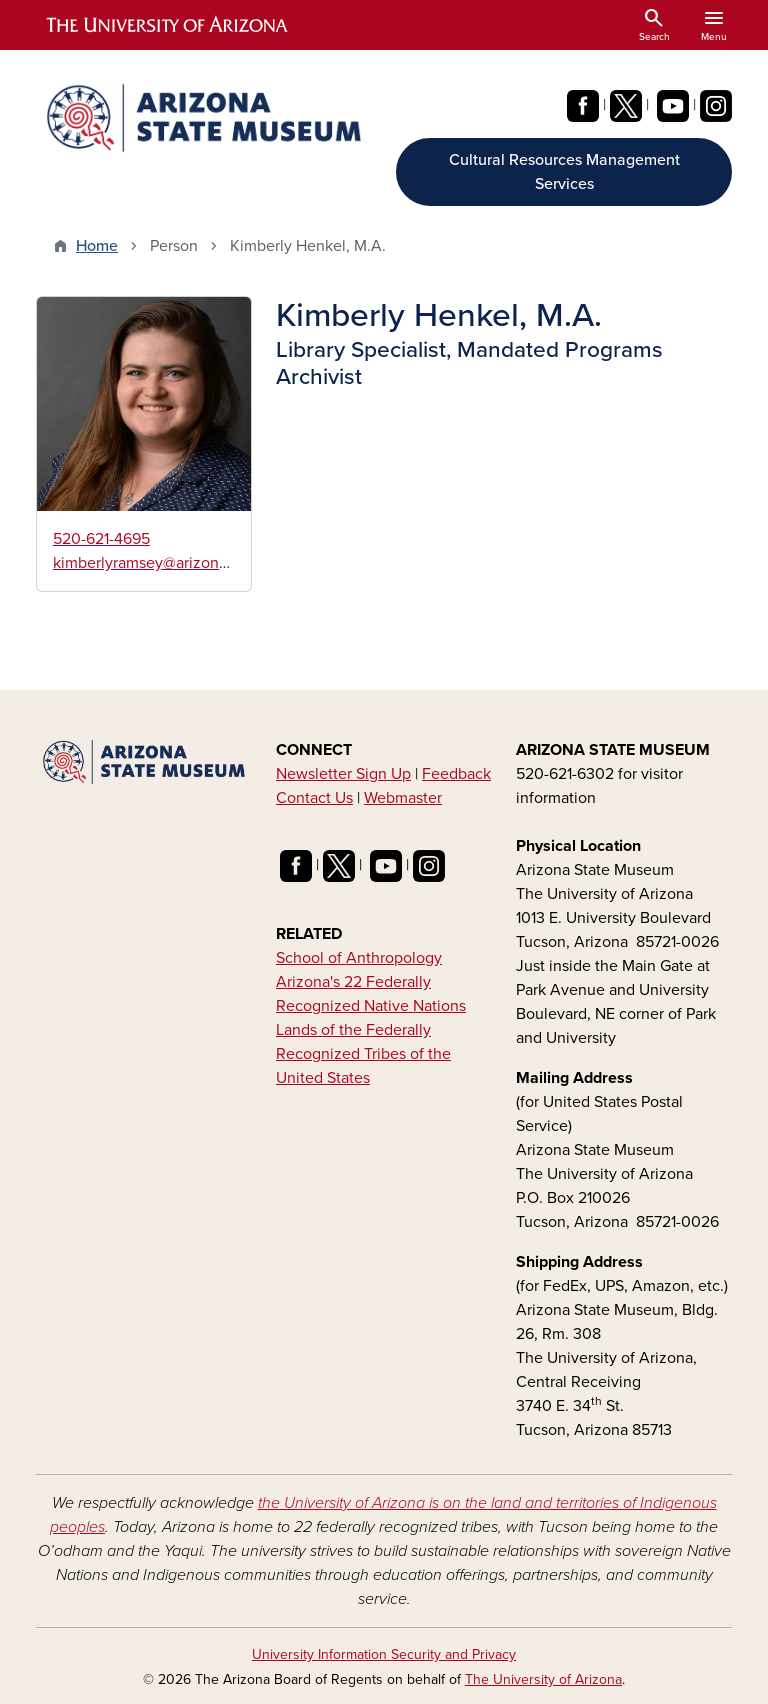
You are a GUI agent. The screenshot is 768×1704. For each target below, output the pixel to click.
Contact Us (314, 798)
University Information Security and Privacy (384, 1654)
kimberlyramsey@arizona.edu (155, 563)
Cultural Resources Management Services (564, 172)
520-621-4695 (101, 539)
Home (97, 246)
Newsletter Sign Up (343, 774)
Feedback (456, 774)
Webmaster (403, 798)
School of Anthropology (359, 958)
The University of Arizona (543, 1679)
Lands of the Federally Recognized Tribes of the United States (363, 1054)
